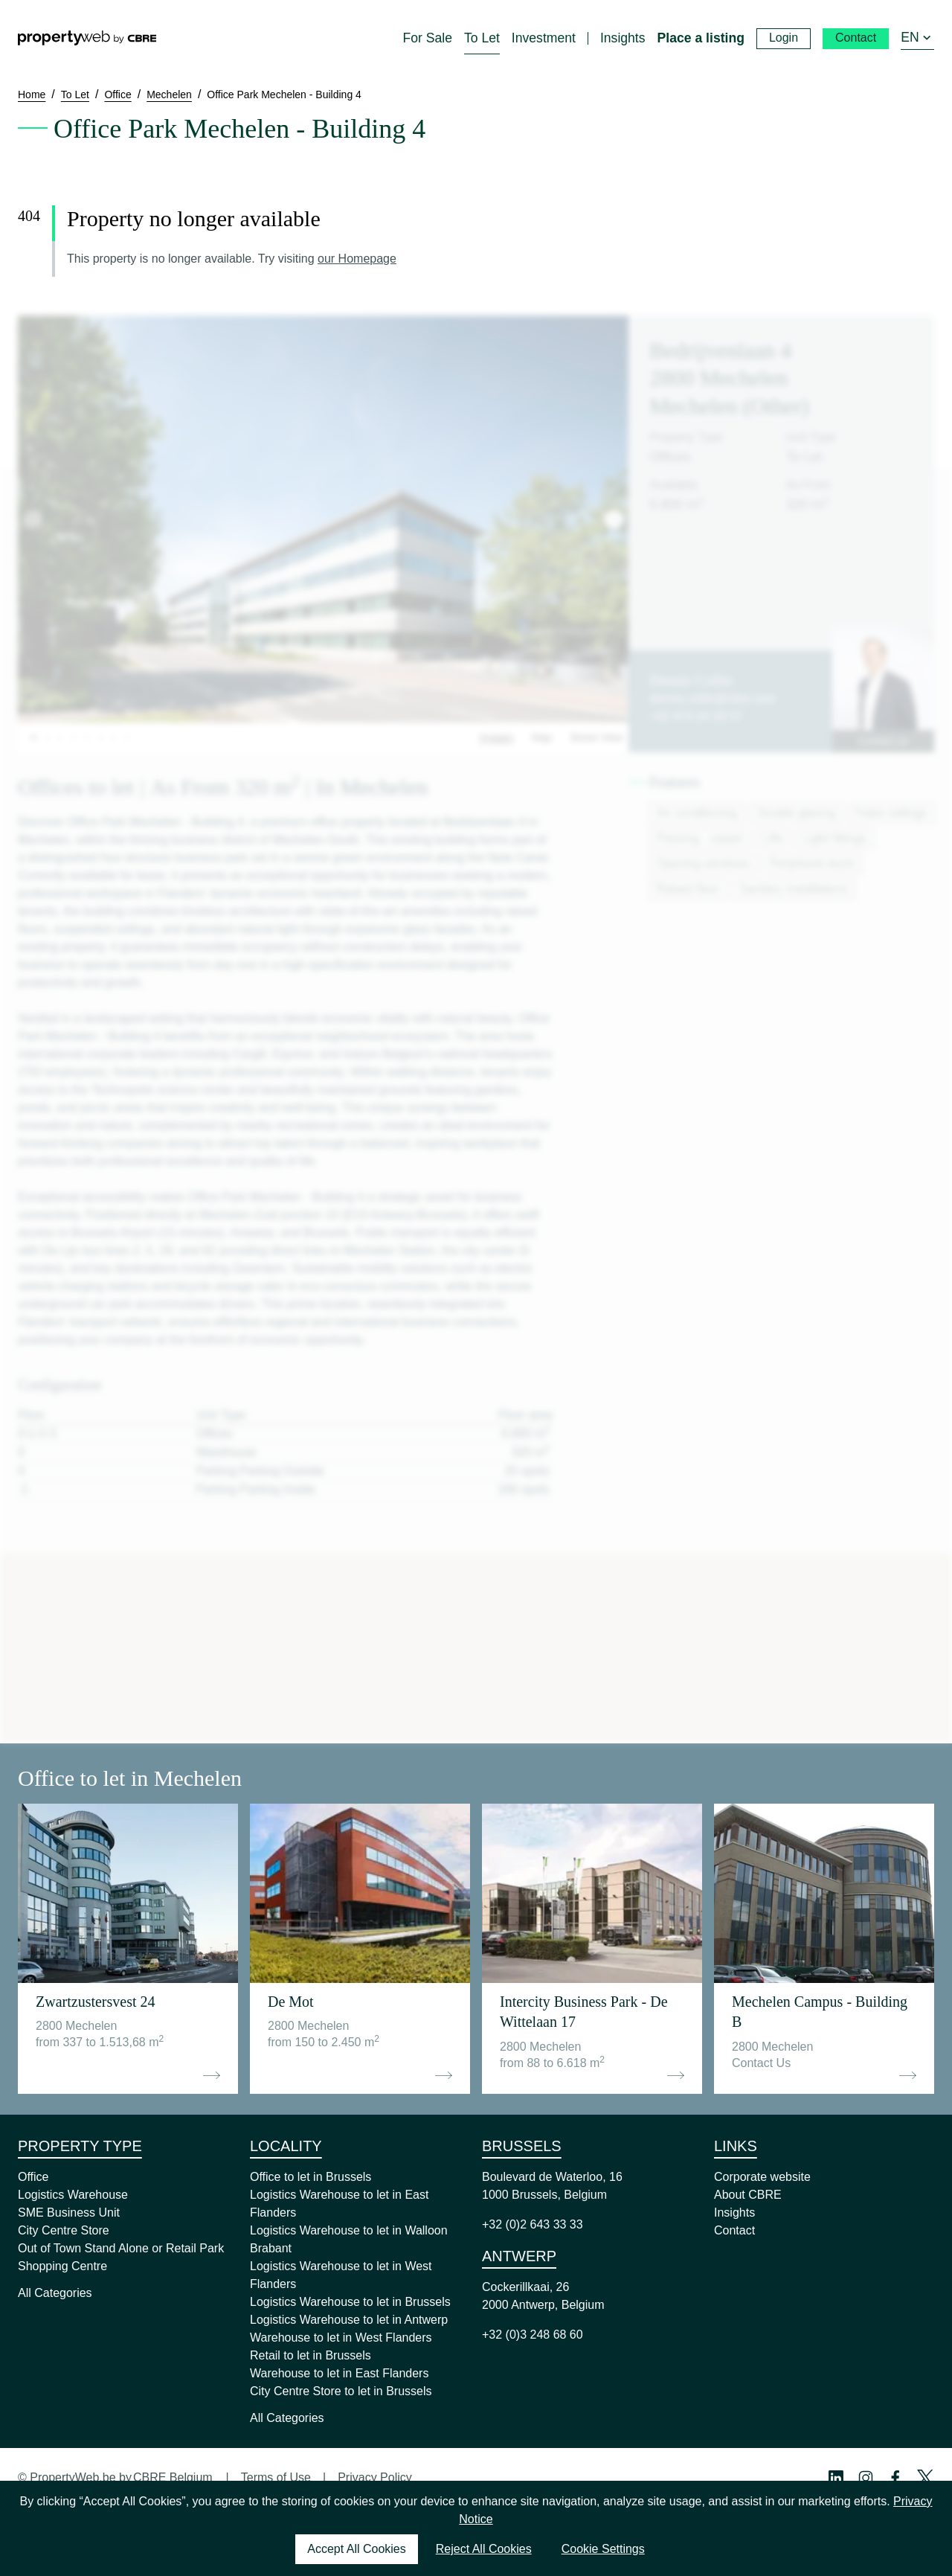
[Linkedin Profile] (836, 2478)
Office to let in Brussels (310, 2176)
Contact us (883, 741)
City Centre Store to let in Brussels (341, 2391)
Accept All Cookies (356, 2549)
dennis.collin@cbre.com (712, 698)
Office (33, 2176)
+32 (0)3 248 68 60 (532, 2334)
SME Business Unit (69, 2212)
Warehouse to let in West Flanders (341, 2337)
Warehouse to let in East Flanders (339, 2373)
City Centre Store (63, 2230)
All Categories (55, 2293)
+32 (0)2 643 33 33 (532, 2224)
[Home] (87, 38)
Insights (734, 2212)
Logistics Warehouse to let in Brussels (350, 2301)
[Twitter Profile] (925, 2478)
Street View (596, 737)
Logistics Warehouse (73, 2194)
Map (542, 737)
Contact (734, 2230)
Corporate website (762, 2176)
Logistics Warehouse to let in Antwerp (349, 2319)
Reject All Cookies (484, 2549)
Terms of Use (276, 2477)
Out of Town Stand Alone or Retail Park (121, 2248)
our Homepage (357, 258)
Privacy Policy (375, 2477)
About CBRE (748, 2194)
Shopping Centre (62, 2266)
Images (497, 737)
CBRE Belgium (173, 2477)
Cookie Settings (603, 2549)
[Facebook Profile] (895, 2478)
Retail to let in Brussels (310, 2355)
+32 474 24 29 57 (695, 716)
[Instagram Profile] (866, 2478)
